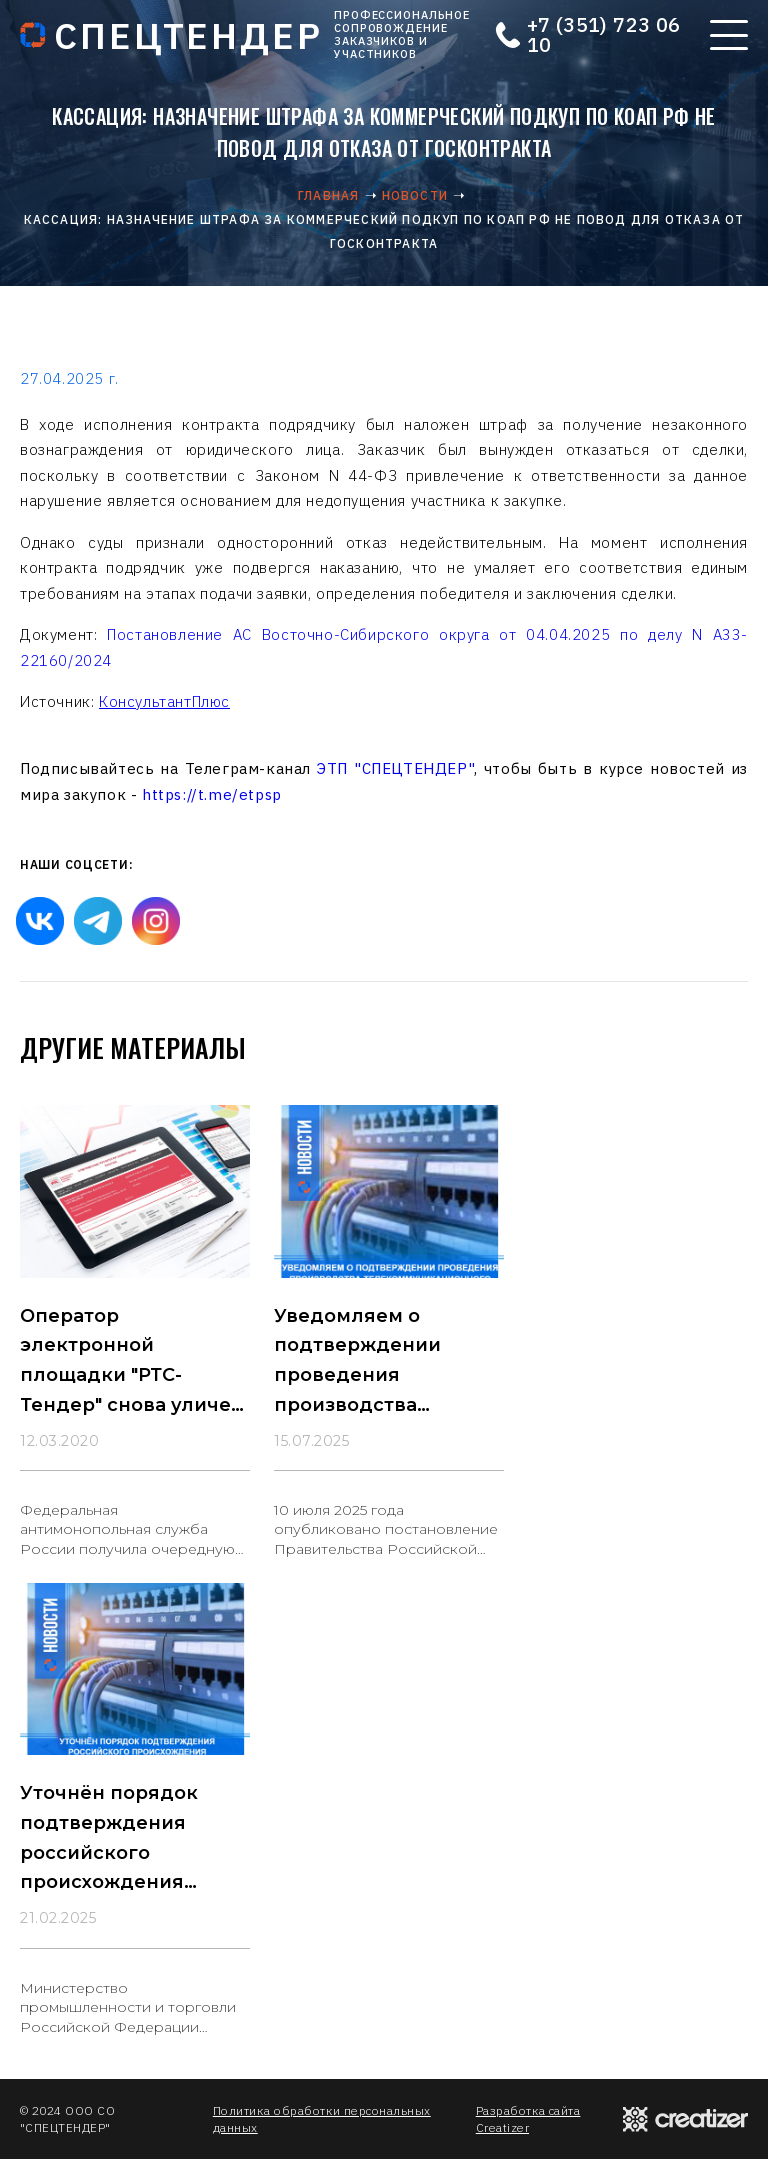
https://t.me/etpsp (212, 794)
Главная (328, 195)
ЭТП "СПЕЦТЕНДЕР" (395, 768)
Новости (415, 195)
